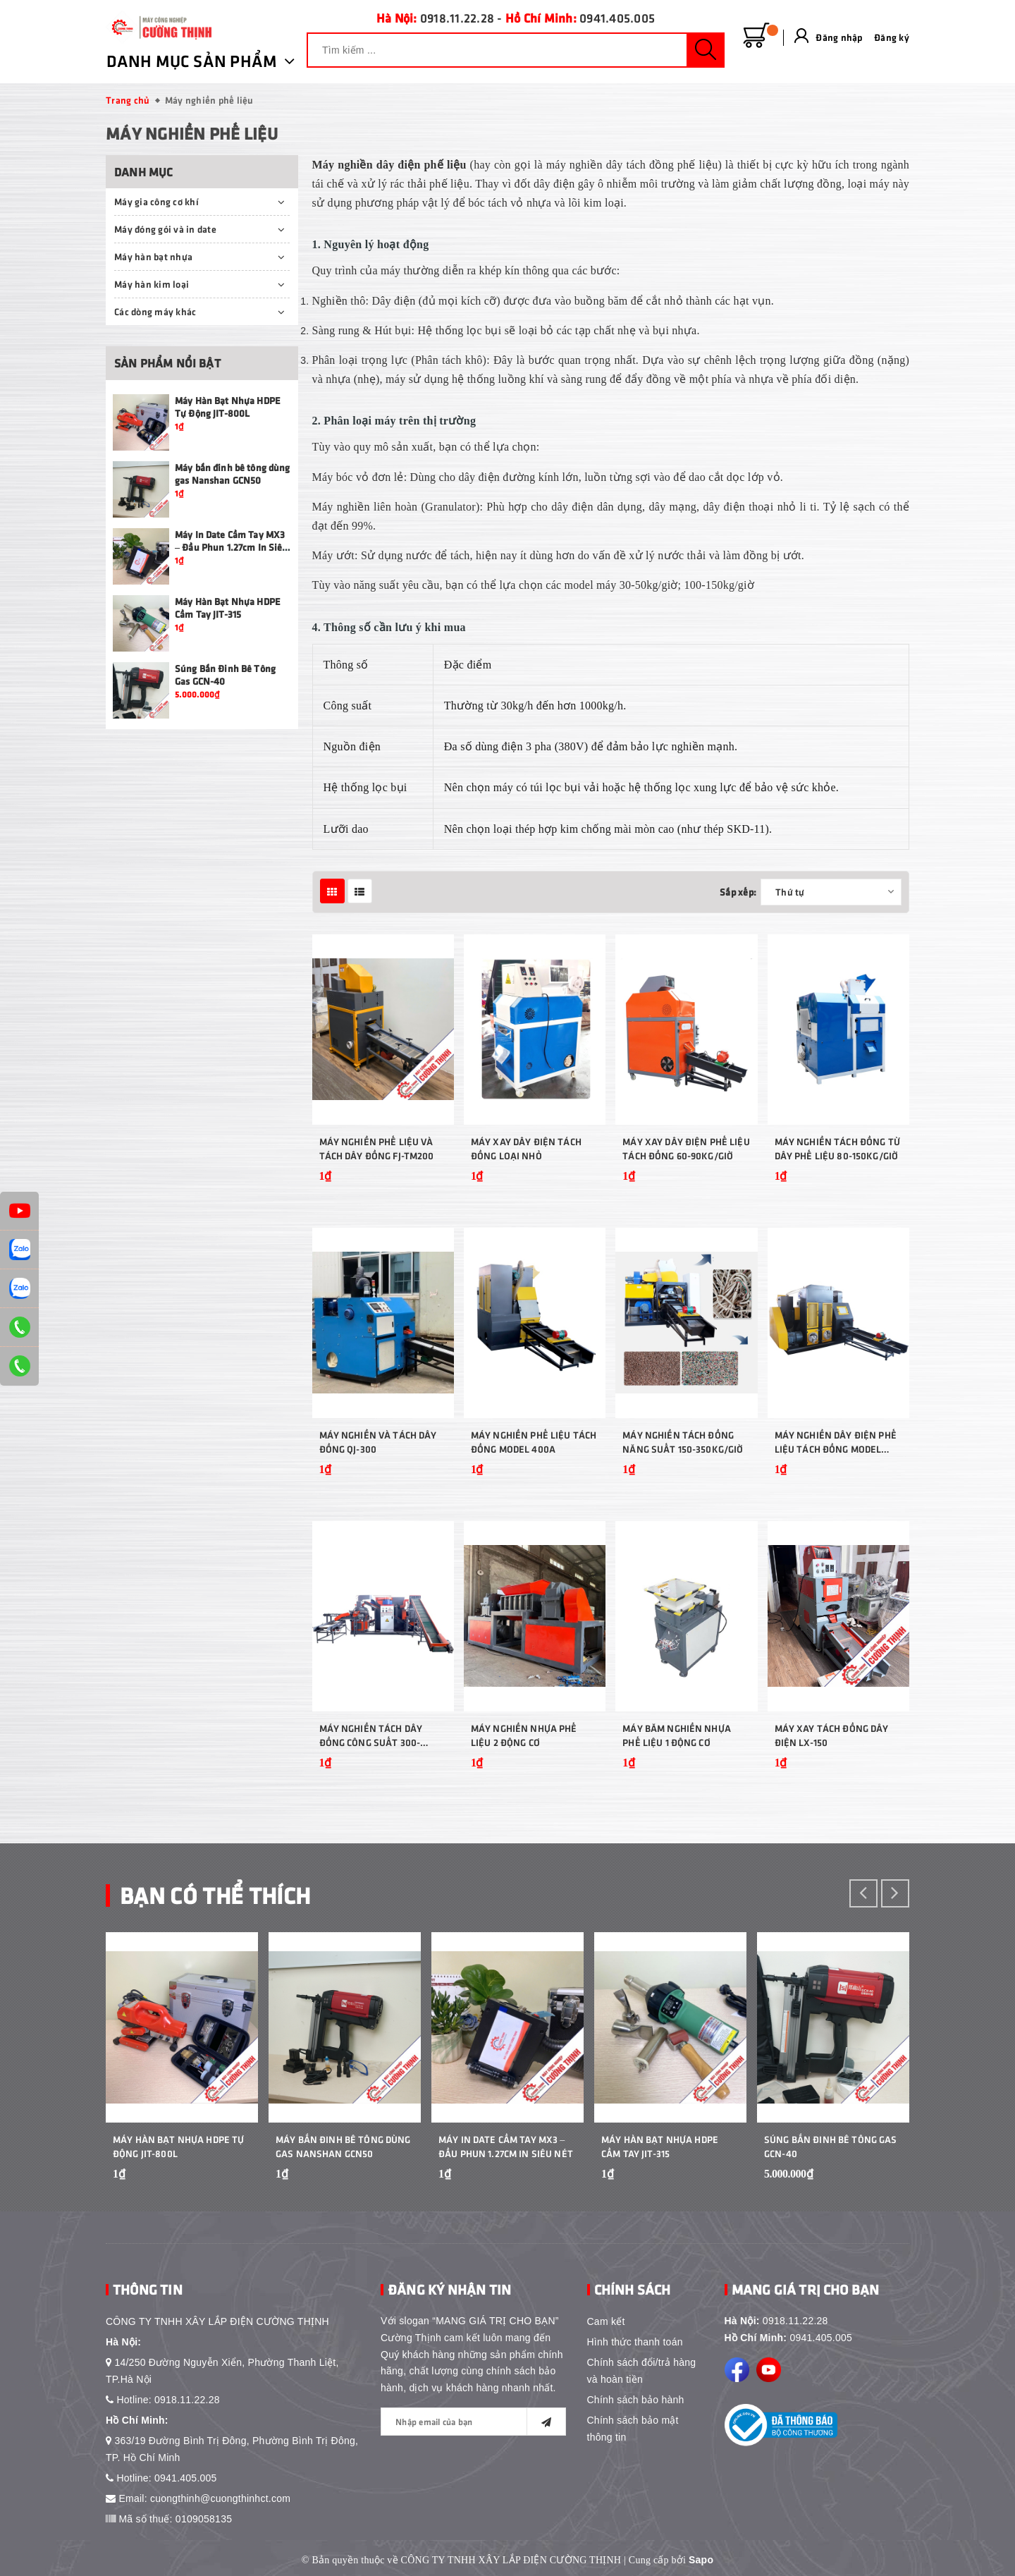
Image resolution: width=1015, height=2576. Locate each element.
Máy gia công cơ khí (156, 201)
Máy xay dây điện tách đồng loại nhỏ (526, 1148)
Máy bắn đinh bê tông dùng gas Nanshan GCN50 (232, 473)
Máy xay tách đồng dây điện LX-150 (832, 1735)
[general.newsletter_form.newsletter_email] (473, 2421)
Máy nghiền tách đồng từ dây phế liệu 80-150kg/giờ (837, 1148)
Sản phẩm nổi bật (167, 362)
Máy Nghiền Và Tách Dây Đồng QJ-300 (378, 1442)
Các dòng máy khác (155, 311)
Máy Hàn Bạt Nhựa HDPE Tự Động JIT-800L (228, 406)
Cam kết (606, 2321)
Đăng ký (891, 37)
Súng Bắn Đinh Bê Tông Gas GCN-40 (830, 2146)
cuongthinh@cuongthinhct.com (220, 2498)
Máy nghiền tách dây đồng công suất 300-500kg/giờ (371, 1736)
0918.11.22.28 (457, 17)
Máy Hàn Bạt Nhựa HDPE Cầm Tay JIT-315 (228, 607)
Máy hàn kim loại (151, 284)
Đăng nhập (839, 37)
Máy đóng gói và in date (165, 229)
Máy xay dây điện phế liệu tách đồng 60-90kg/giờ (686, 1148)
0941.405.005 (617, 17)
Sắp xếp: (738, 892)
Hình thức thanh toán (635, 2342)
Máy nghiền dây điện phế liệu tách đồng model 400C (836, 1442)
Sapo (701, 2559)
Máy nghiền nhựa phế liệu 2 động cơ (524, 1735)
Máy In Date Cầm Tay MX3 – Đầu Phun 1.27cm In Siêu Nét (231, 547)
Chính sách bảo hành (635, 2399)
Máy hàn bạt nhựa (153, 256)
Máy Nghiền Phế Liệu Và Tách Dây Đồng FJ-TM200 (376, 1148)
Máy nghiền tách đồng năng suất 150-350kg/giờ (682, 1442)
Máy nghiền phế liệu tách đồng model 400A (533, 1442)
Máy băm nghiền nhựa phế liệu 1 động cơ (676, 1735)
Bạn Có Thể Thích (215, 1894)
